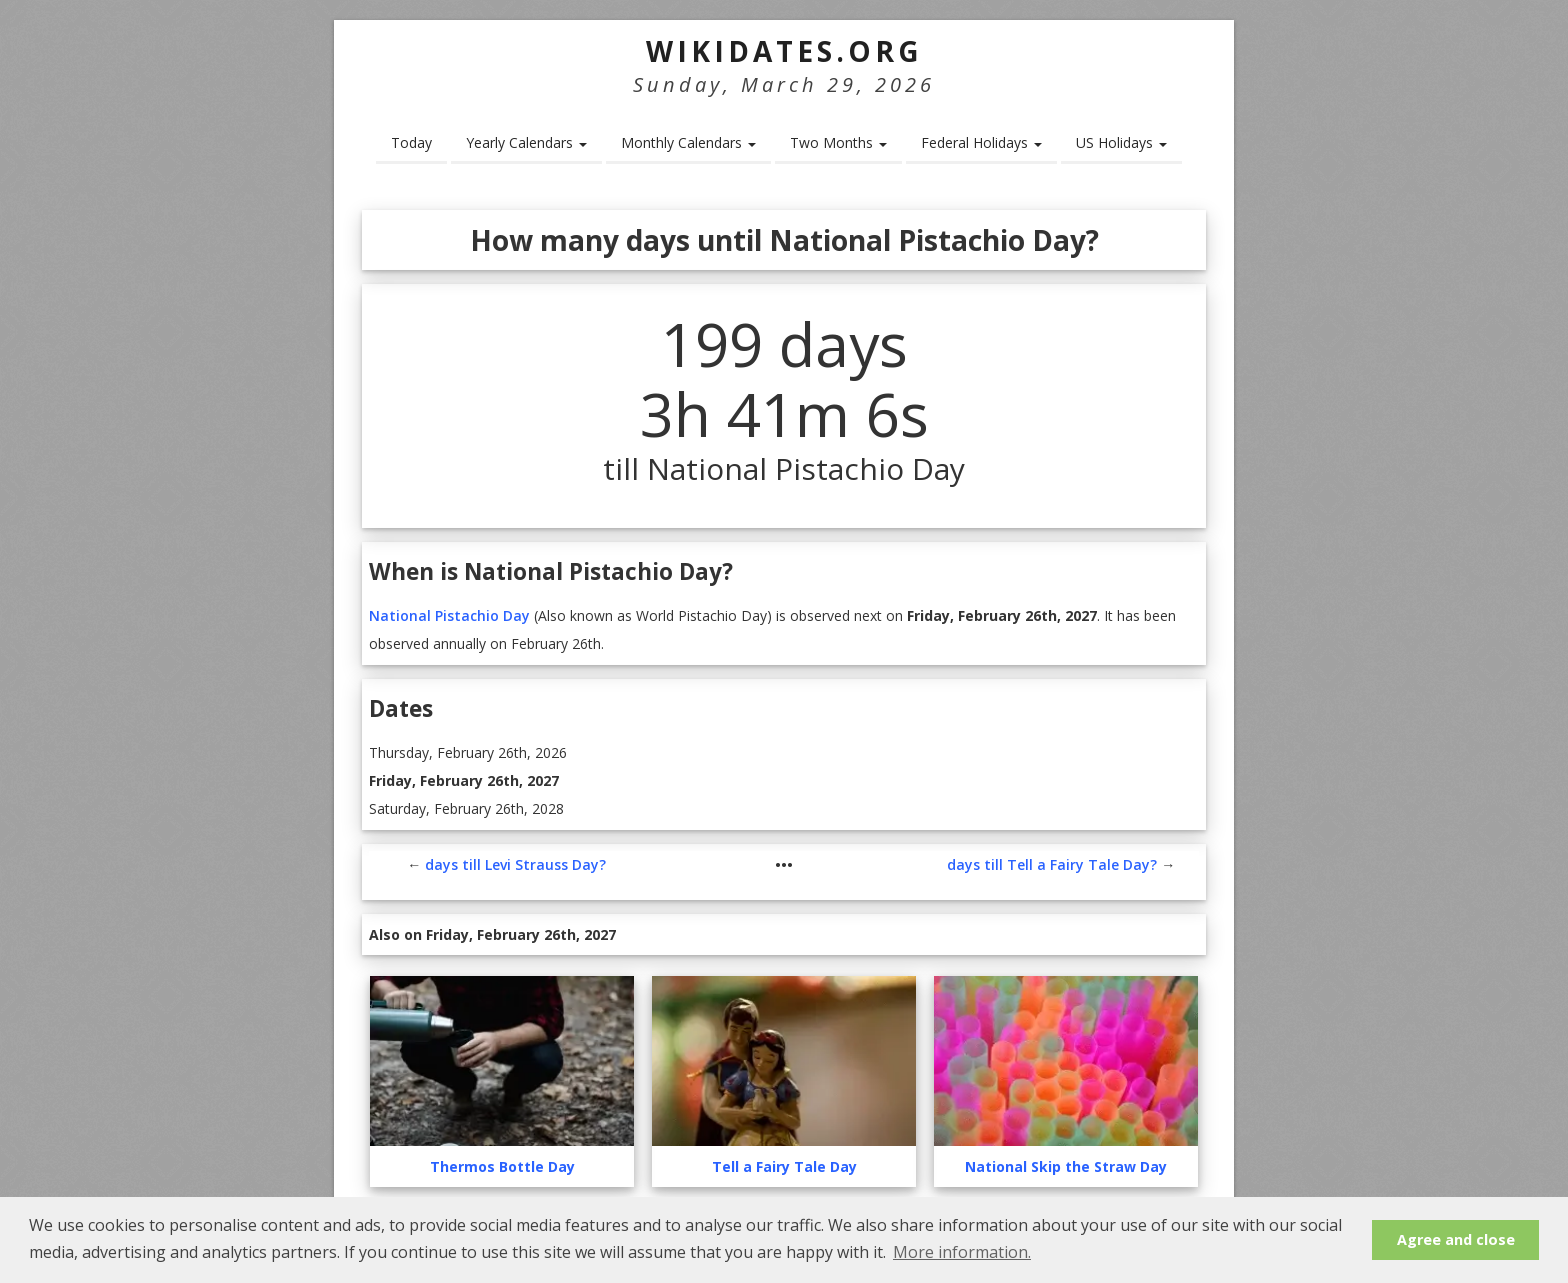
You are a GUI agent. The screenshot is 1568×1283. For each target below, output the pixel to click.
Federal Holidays (981, 142)
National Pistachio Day (449, 615)
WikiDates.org (784, 51)
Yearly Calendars (526, 142)
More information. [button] (962, 1252)
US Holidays (1121, 142)
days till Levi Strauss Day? (515, 864)
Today (411, 142)
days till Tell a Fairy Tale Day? (1052, 864)
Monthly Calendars (688, 142)
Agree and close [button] (1456, 1239)
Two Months (838, 142)
